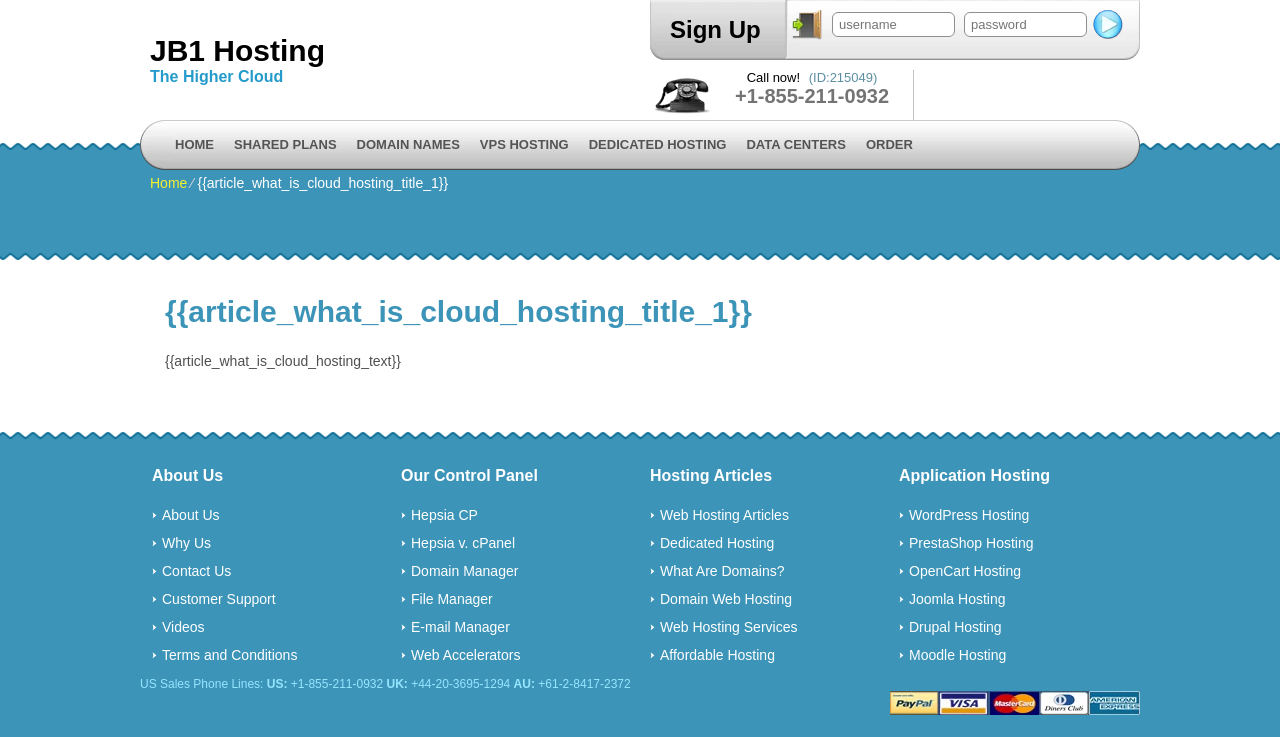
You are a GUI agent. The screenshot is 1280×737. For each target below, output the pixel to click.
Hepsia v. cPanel (463, 543)
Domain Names (408, 144)
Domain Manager (464, 571)
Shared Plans (285, 144)
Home (194, 144)
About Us (191, 515)
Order (889, 144)
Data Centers (795, 144)
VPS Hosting (524, 144)
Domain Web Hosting (726, 599)
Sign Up (715, 29)
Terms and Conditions (229, 655)
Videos (183, 627)
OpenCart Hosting (965, 571)
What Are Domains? (722, 571)
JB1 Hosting (237, 50)
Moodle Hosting (957, 655)
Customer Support (219, 599)
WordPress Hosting (969, 515)
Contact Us (196, 571)
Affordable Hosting (717, 655)
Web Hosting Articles (724, 515)
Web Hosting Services (728, 627)
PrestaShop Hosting (971, 543)
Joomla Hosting (957, 599)
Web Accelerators (465, 655)
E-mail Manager (460, 627)
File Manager (452, 599)
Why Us (186, 543)
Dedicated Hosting (658, 144)
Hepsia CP (444, 515)
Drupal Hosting (955, 627)
